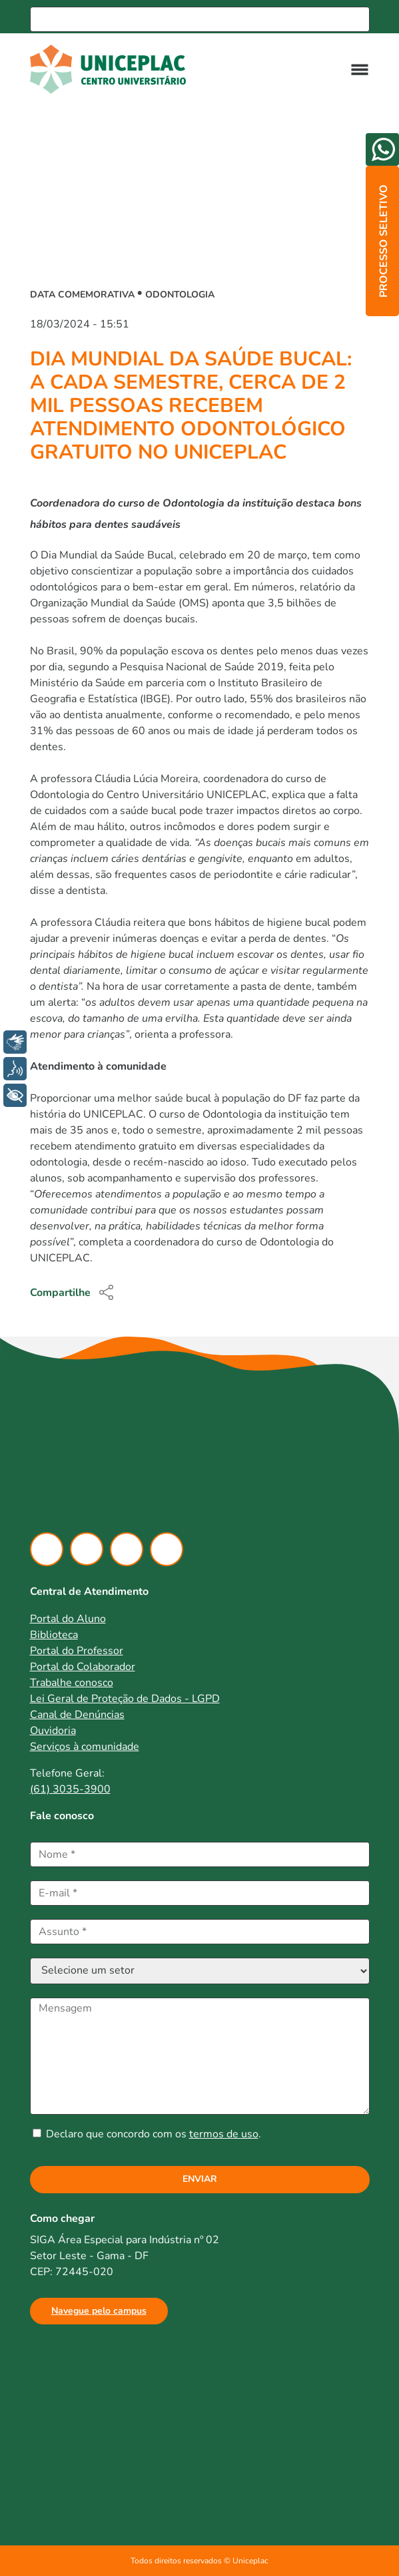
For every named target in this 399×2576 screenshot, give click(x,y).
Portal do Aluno (68, 1618)
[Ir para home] (115, 69)
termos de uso (223, 2134)
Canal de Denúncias (77, 1714)
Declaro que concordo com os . (147, 2134)
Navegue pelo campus (99, 2310)
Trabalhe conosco (71, 1682)
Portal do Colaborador (82, 1666)
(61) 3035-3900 (70, 1789)
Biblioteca (54, 1634)
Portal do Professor (76, 1650)
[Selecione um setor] (200, 1971)
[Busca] (200, 19)
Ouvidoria (53, 1730)
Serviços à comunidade (84, 1746)
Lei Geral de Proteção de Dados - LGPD (125, 1698)
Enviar (200, 2179)
